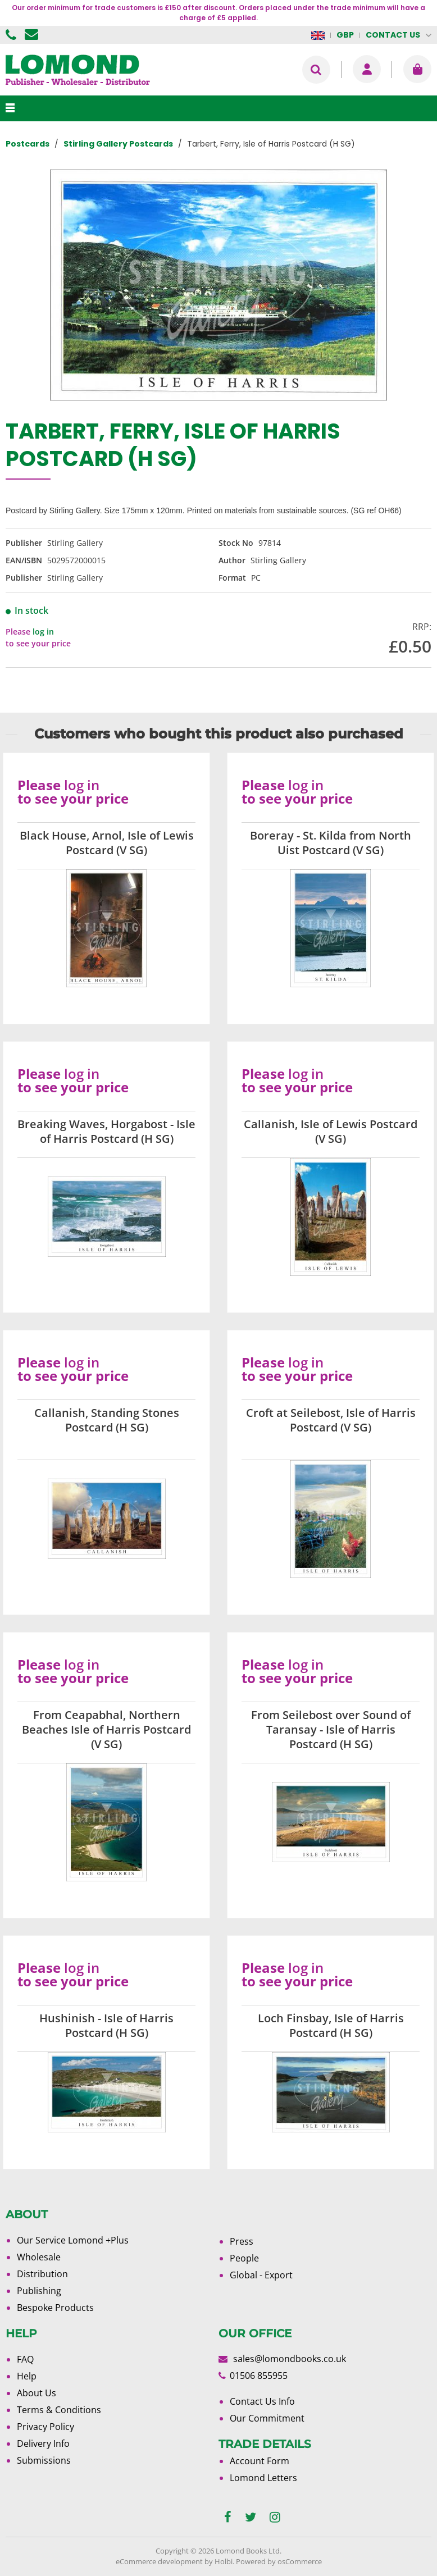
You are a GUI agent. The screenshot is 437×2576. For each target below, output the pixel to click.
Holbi (224, 2561)
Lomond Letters (263, 2478)
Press (241, 2241)
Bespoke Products (55, 2307)
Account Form (259, 2461)
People (244, 2258)
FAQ (25, 2359)
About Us (36, 2393)
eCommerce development (159, 2561)
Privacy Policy (45, 2426)
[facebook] (227, 2517)
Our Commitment (267, 2418)
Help (27, 2376)
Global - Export (261, 2275)
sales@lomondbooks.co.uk (289, 2358)
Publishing (39, 2291)
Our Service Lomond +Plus (73, 2240)
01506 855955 (12, 35)
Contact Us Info (262, 2401)
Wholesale (39, 2257)
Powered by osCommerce (279, 2561)
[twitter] (250, 2517)
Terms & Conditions (59, 2410)
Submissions (44, 2460)
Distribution (42, 2274)
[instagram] (275, 2517)
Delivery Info (43, 2443)
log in (43, 631)
